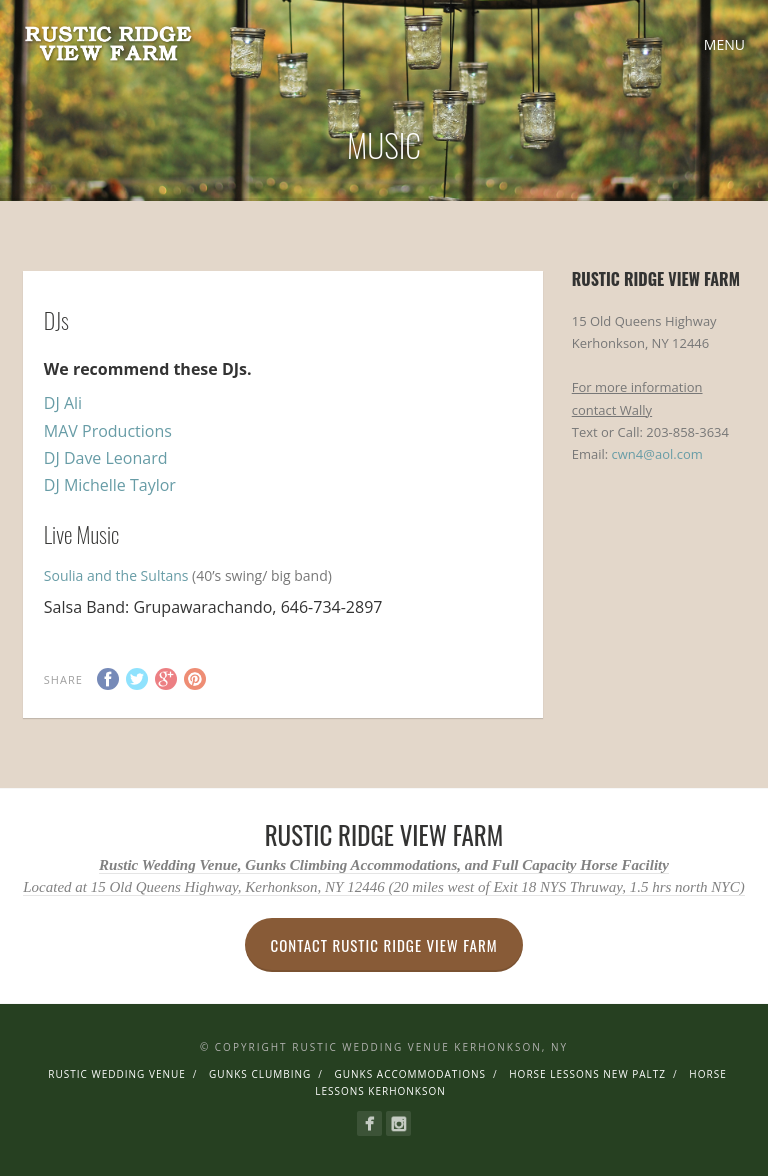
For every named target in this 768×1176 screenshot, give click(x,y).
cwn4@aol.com (657, 454)
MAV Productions (108, 431)
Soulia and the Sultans (118, 575)
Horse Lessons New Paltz (587, 1074)
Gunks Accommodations (410, 1074)
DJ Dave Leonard (106, 458)
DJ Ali (63, 403)
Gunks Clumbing (260, 1074)
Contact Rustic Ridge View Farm (383, 945)
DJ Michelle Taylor (110, 485)
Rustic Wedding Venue (117, 1074)
